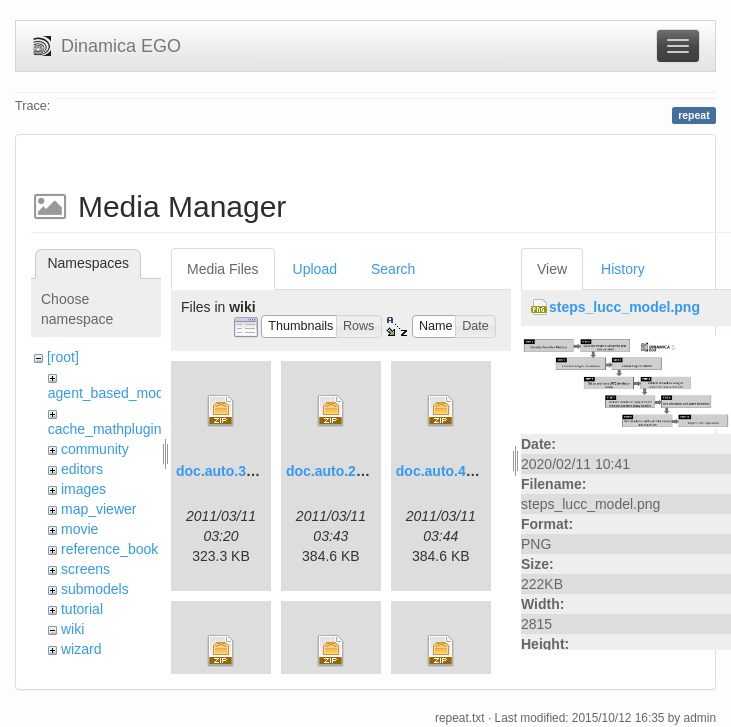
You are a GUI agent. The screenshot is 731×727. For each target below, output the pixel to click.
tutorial (82, 609)
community (95, 449)
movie (79, 529)
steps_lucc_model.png (624, 307)
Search (393, 269)
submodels (95, 589)
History (623, 269)
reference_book (109, 549)
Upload (315, 269)
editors (82, 469)
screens (85, 569)
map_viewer (98, 509)
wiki (72, 629)
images (83, 489)
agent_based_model (111, 393)
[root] (63, 357)
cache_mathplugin (105, 429)
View (552, 269)
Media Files (223, 269)
